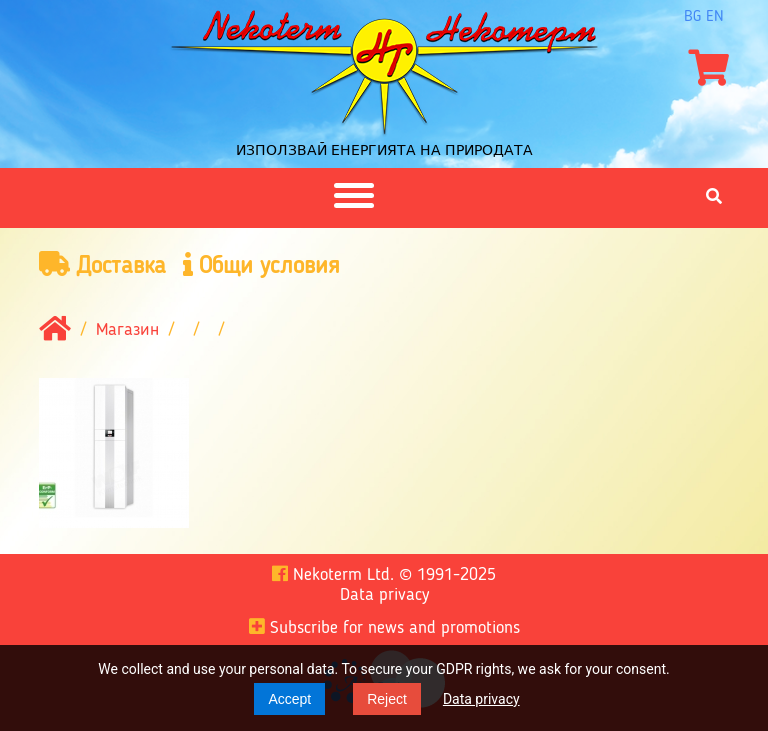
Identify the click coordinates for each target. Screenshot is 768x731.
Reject (387, 699)
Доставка (102, 265)
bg (692, 17)
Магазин (127, 331)
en (715, 17)
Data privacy (481, 699)
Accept (289, 699)
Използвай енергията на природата (384, 150)
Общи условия (261, 265)
